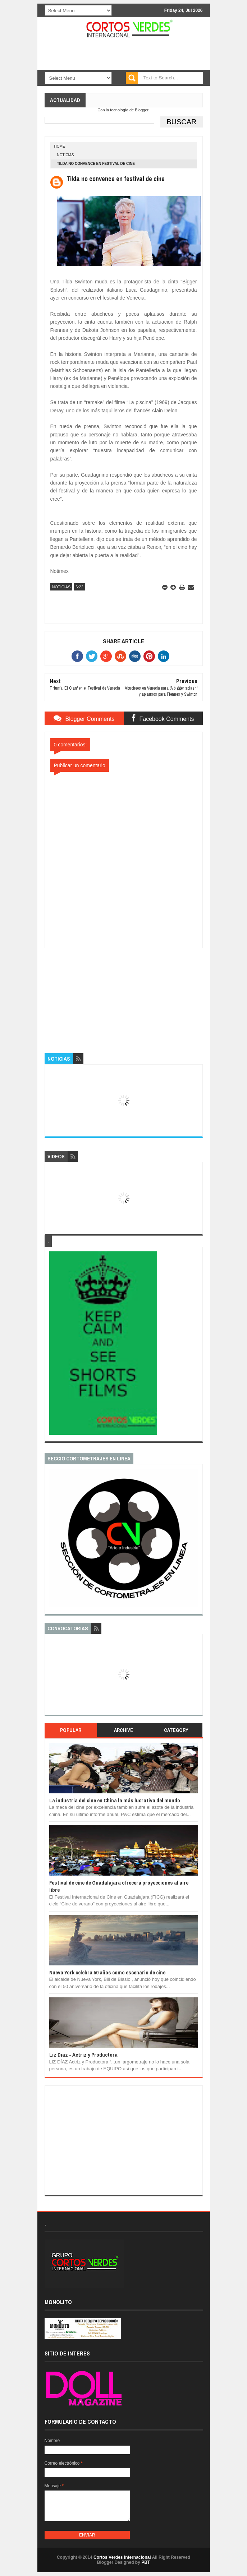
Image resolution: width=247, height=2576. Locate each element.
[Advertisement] (124, 993)
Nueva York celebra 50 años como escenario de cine (107, 1972)
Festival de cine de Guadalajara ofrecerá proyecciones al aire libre (118, 1886)
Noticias (65, 155)
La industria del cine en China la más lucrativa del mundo (114, 1800)
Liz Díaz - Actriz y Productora (83, 2054)
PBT (145, 2562)
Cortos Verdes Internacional (122, 2557)
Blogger (141, 110)
